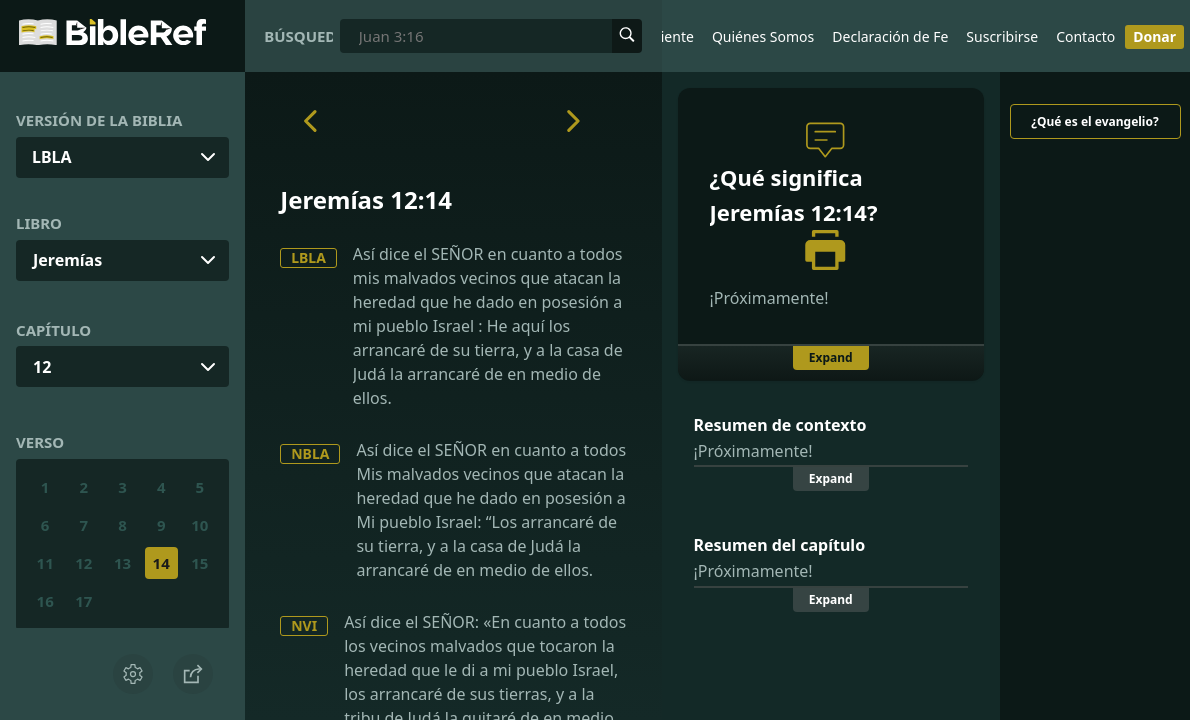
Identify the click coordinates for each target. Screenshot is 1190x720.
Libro (39, 223)
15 (199, 563)
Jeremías (67, 260)
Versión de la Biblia (99, 120)
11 (45, 563)
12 (42, 367)
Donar (1154, 36)
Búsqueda (298, 36)
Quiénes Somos (763, 36)
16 (45, 601)
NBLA (310, 453)
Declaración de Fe (890, 36)
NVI (304, 625)
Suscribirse (1002, 36)
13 (122, 563)
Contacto (1085, 36)
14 (161, 563)
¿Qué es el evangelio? (1094, 121)
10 (199, 525)
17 (83, 601)
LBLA (308, 257)
